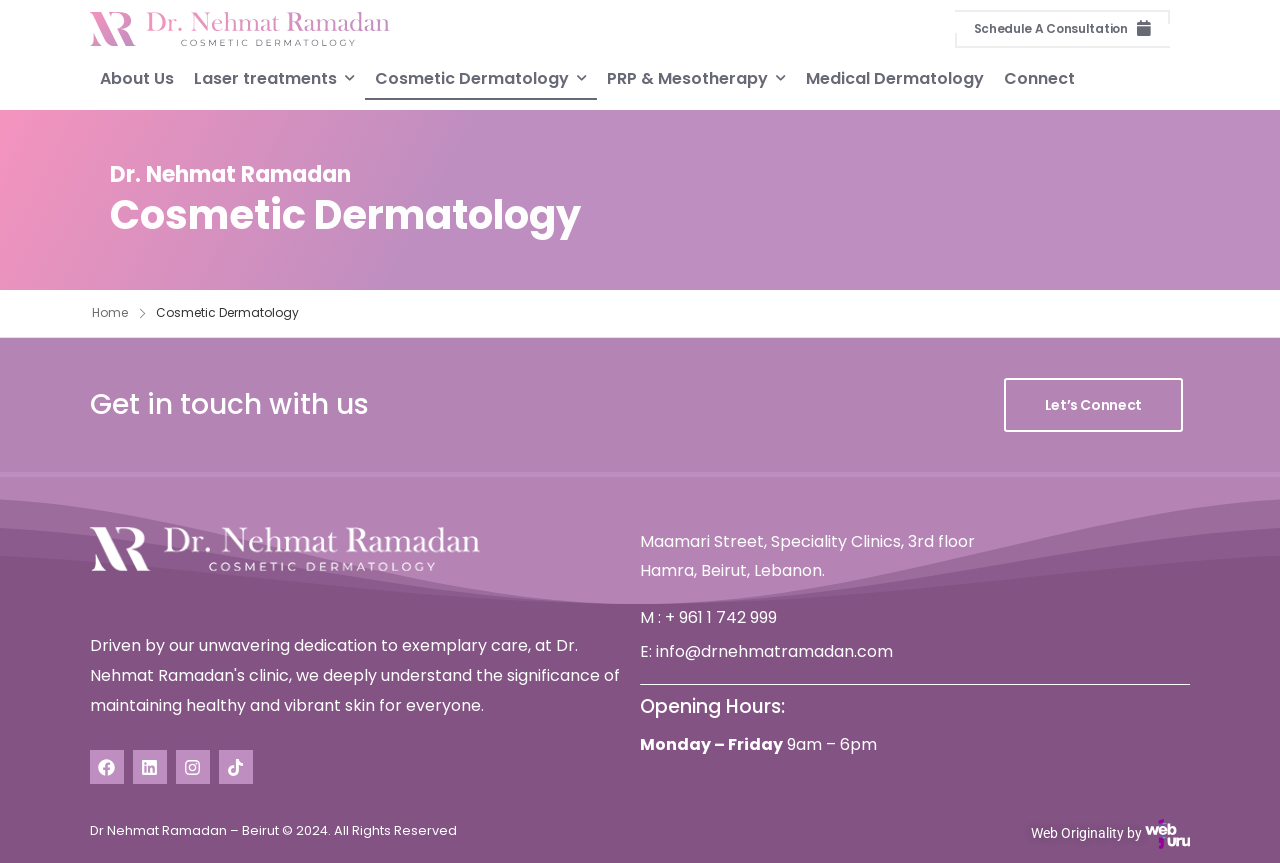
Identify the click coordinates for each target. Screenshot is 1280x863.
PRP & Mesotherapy (687, 77)
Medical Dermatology (895, 77)
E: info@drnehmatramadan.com (766, 651)
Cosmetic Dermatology (472, 77)
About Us (137, 77)
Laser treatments (265, 77)
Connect (1039, 77)
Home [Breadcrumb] (110, 312)
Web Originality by (1110, 833)
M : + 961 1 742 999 (708, 617)
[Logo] (240, 29)
